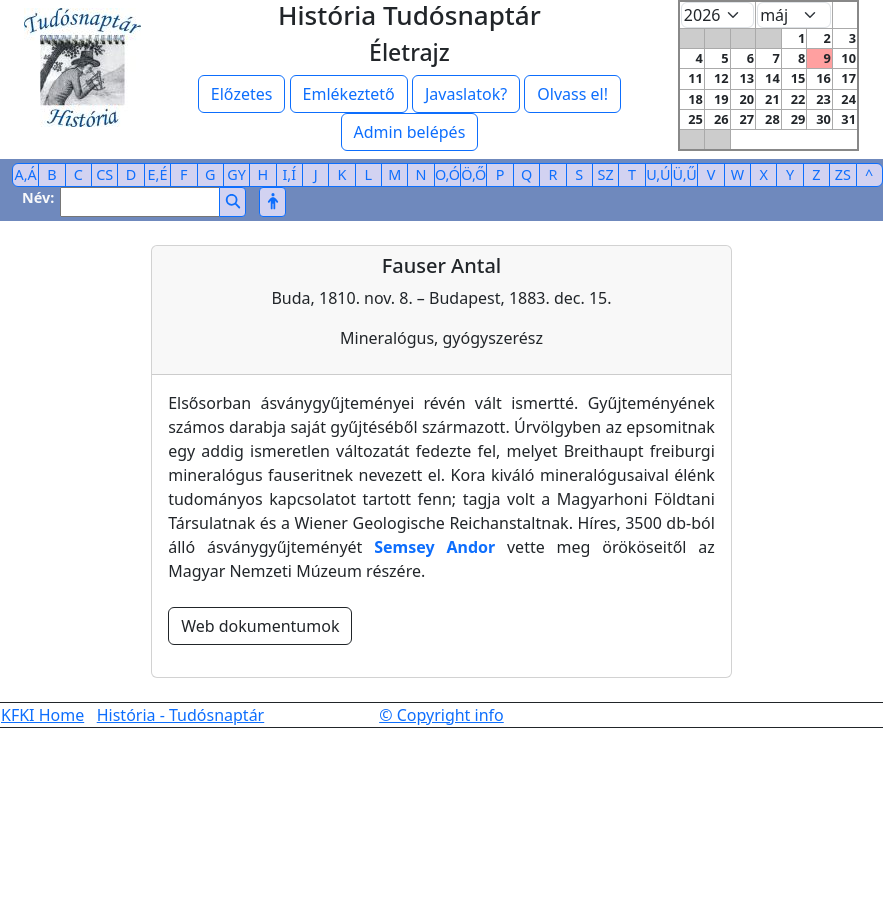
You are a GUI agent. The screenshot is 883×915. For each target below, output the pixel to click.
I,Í (289, 174)
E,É (158, 174)
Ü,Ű (685, 174)
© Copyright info (441, 715)
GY (236, 174)
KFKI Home (42, 715)
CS (104, 174)
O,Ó (447, 174)
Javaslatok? (466, 94)
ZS (843, 174)
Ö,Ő (473, 174)
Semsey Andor (434, 547)
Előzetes (242, 94)
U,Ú (658, 174)
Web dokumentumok (260, 626)
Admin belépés (410, 132)
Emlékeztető (349, 94)
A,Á (26, 174)
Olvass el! (572, 94)
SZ (606, 174)
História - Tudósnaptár (181, 715)
